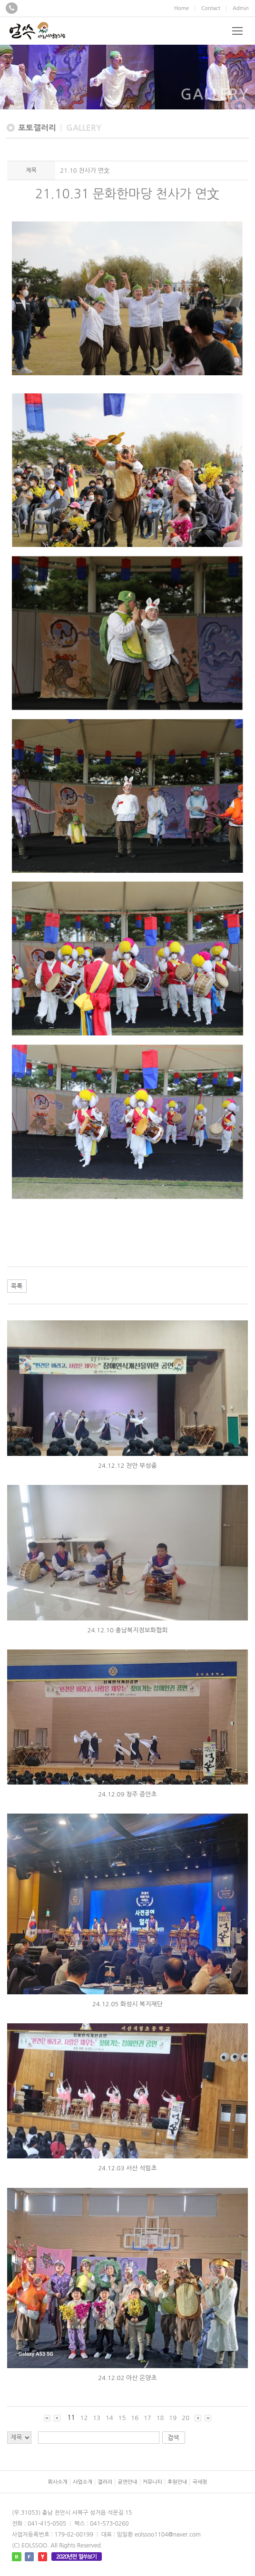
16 (134, 2418)
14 (109, 2418)
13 (96, 2418)
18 (160, 2418)
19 (173, 2418)
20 (185, 2418)
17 (147, 2418)
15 (122, 2418)
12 (84, 2418)
